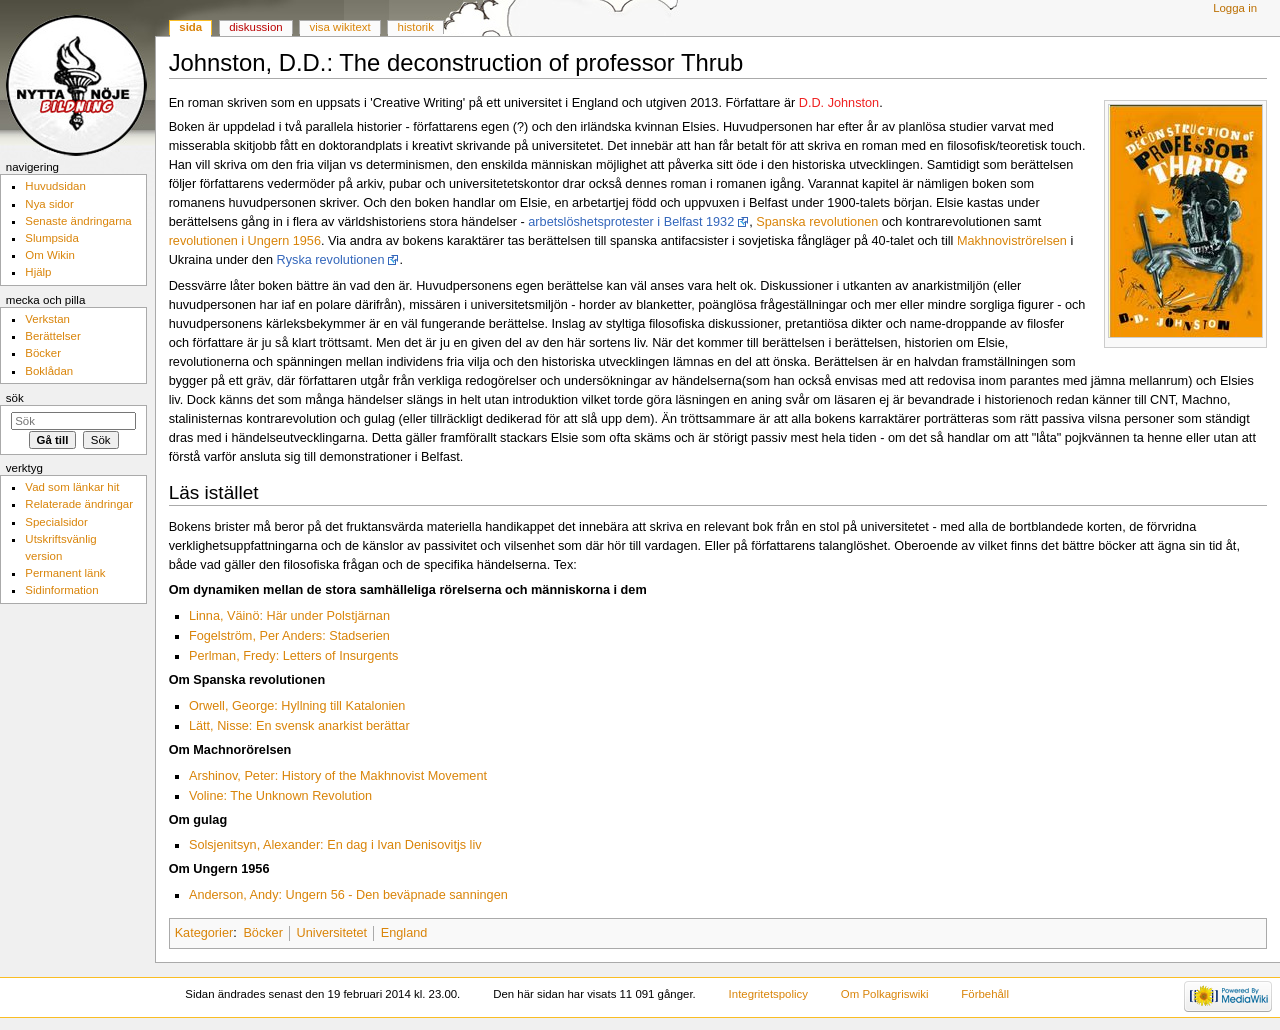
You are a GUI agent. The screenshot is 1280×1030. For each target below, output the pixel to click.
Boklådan (49, 371)
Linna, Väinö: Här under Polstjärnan (289, 616)
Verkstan (47, 319)
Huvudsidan (55, 186)
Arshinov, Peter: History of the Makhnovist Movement (338, 776)
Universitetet (332, 933)
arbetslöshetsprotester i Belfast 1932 (631, 222)
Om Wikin (50, 255)
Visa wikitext (340, 27)
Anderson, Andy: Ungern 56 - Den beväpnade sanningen (348, 895)
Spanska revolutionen (817, 222)
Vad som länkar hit (72, 487)
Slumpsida (51, 238)
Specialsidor (56, 522)
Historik (416, 27)
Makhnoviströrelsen (1012, 241)
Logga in (1235, 8)
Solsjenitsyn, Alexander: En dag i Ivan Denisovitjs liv (335, 845)
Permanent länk (65, 573)
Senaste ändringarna (78, 221)
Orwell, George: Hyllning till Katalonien (297, 706)
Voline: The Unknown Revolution (280, 796)
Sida (190, 27)
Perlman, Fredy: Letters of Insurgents (293, 656)
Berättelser (52, 336)
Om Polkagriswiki (885, 994)
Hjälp (38, 272)
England (404, 933)
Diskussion (255, 27)
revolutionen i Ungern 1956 (245, 241)
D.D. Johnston (839, 103)
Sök (15, 398)
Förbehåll (985, 994)
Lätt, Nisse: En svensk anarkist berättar (299, 726)
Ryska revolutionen (331, 260)
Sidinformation (61, 590)
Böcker (263, 933)
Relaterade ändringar (79, 504)
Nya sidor (49, 204)
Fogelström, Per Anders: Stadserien (289, 636)
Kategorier (204, 933)
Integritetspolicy (768, 994)
